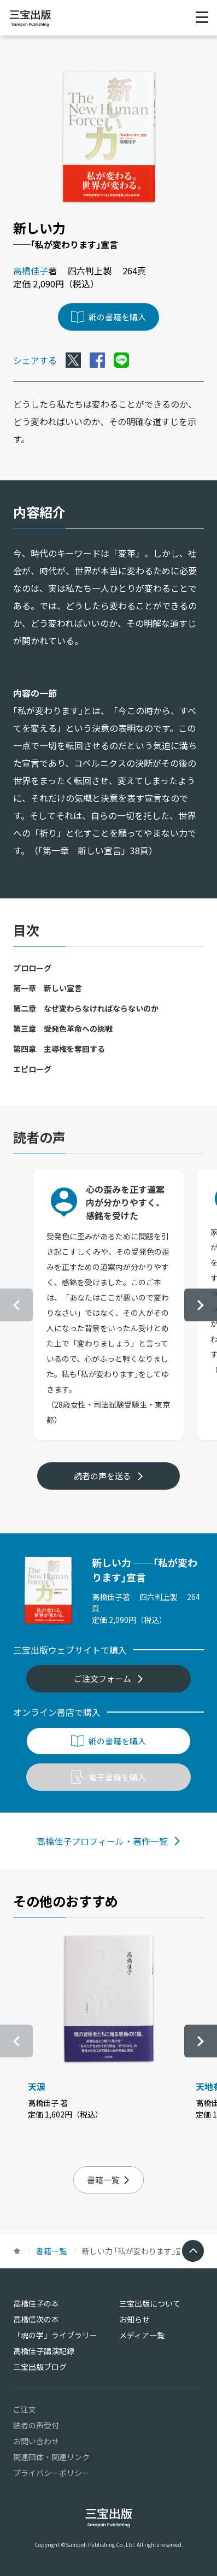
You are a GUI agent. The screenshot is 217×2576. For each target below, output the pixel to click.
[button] (200, 1305)
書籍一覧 (108, 2179)
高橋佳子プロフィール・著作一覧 (109, 1841)
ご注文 (24, 2409)
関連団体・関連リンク (51, 2456)
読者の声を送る (109, 1475)
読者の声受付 (36, 2425)
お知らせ (134, 2319)
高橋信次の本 (36, 2319)
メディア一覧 (142, 2335)
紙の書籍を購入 (108, 317)
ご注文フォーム (109, 1678)
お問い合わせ (36, 2441)
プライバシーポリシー (51, 2472)
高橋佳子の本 (36, 2303)
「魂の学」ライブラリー (55, 2335)
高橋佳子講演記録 (43, 2350)
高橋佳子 (30, 270)
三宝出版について (149, 2303)
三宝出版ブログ (40, 2366)
